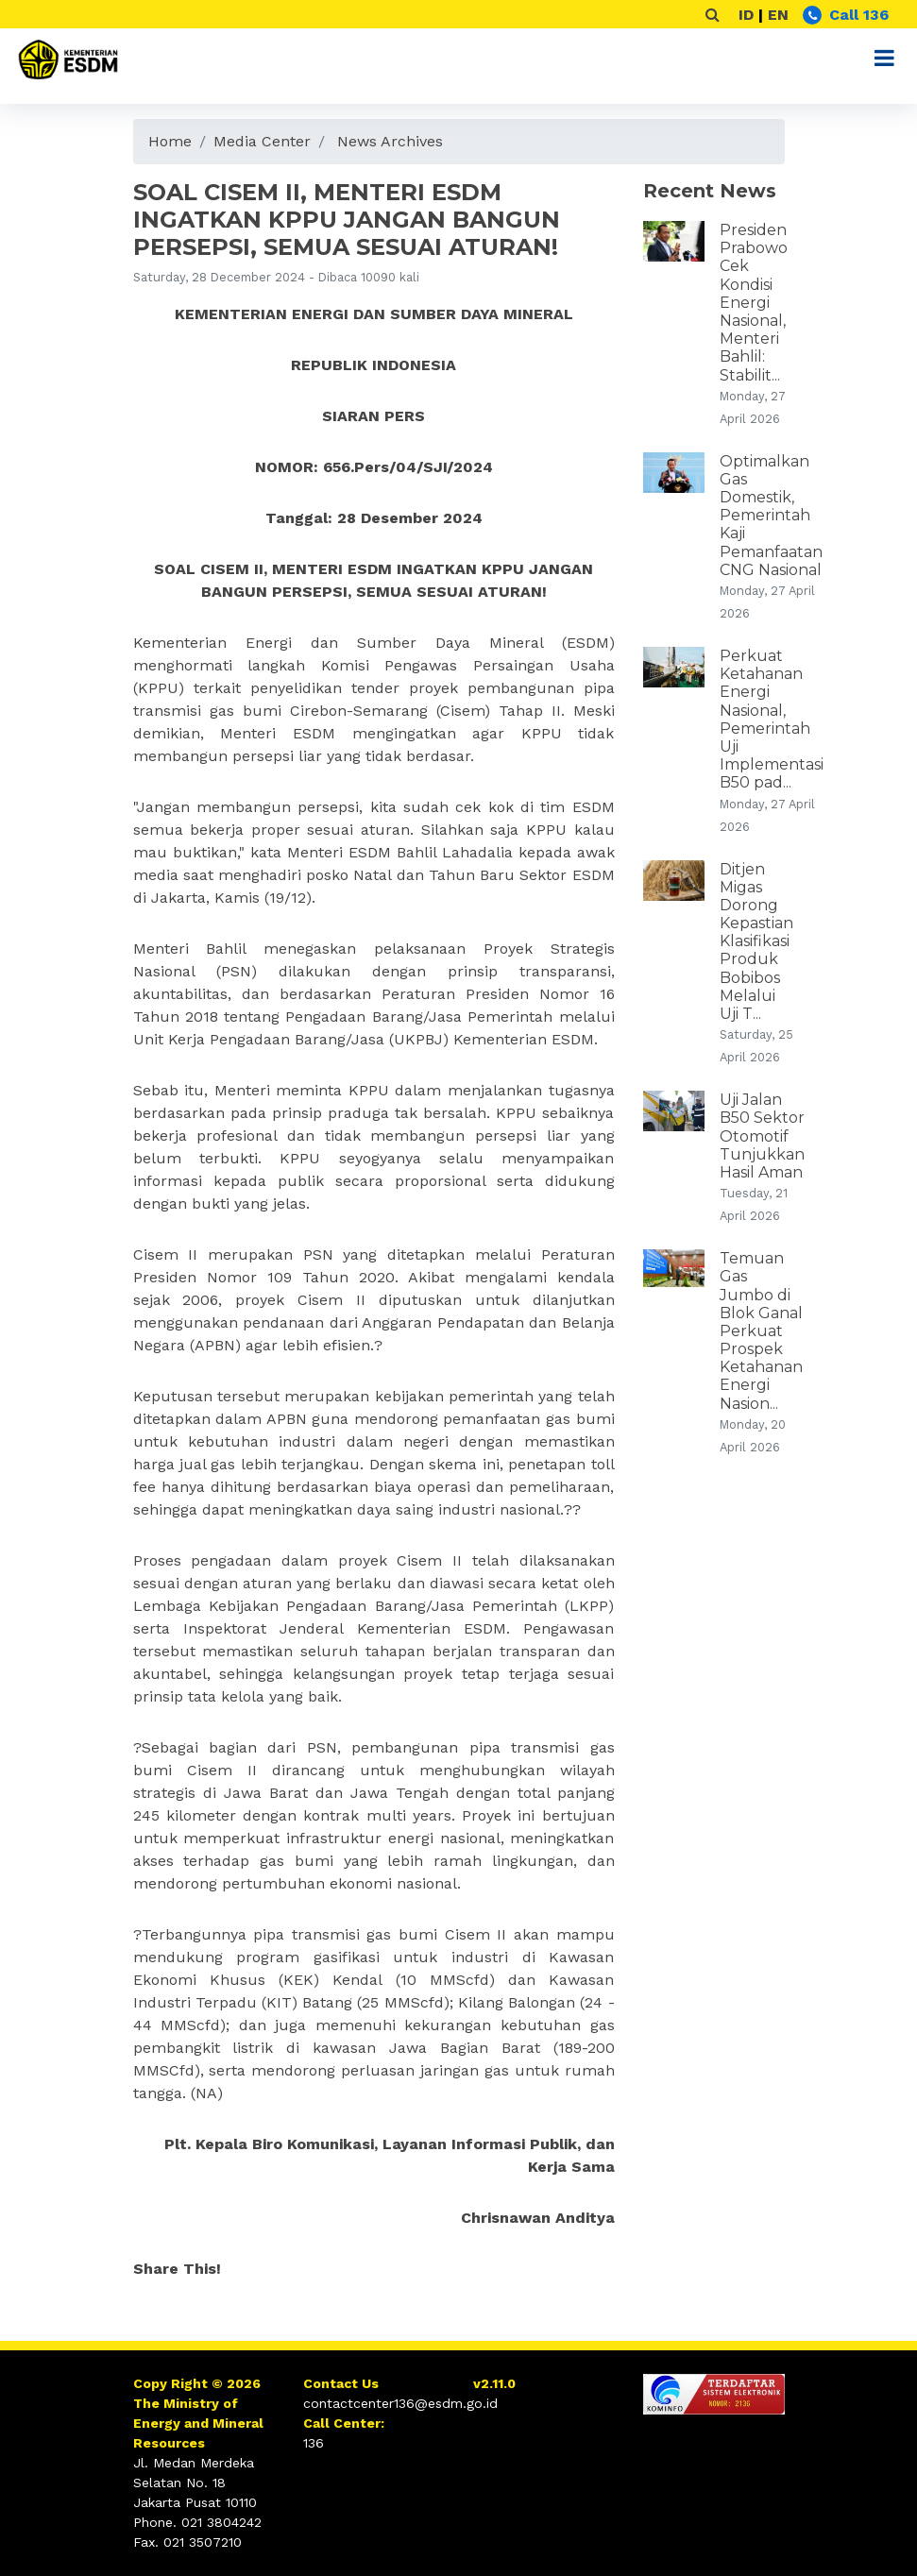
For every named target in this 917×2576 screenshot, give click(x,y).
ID (746, 15)
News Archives (390, 141)
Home (170, 141)
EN (778, 15)
